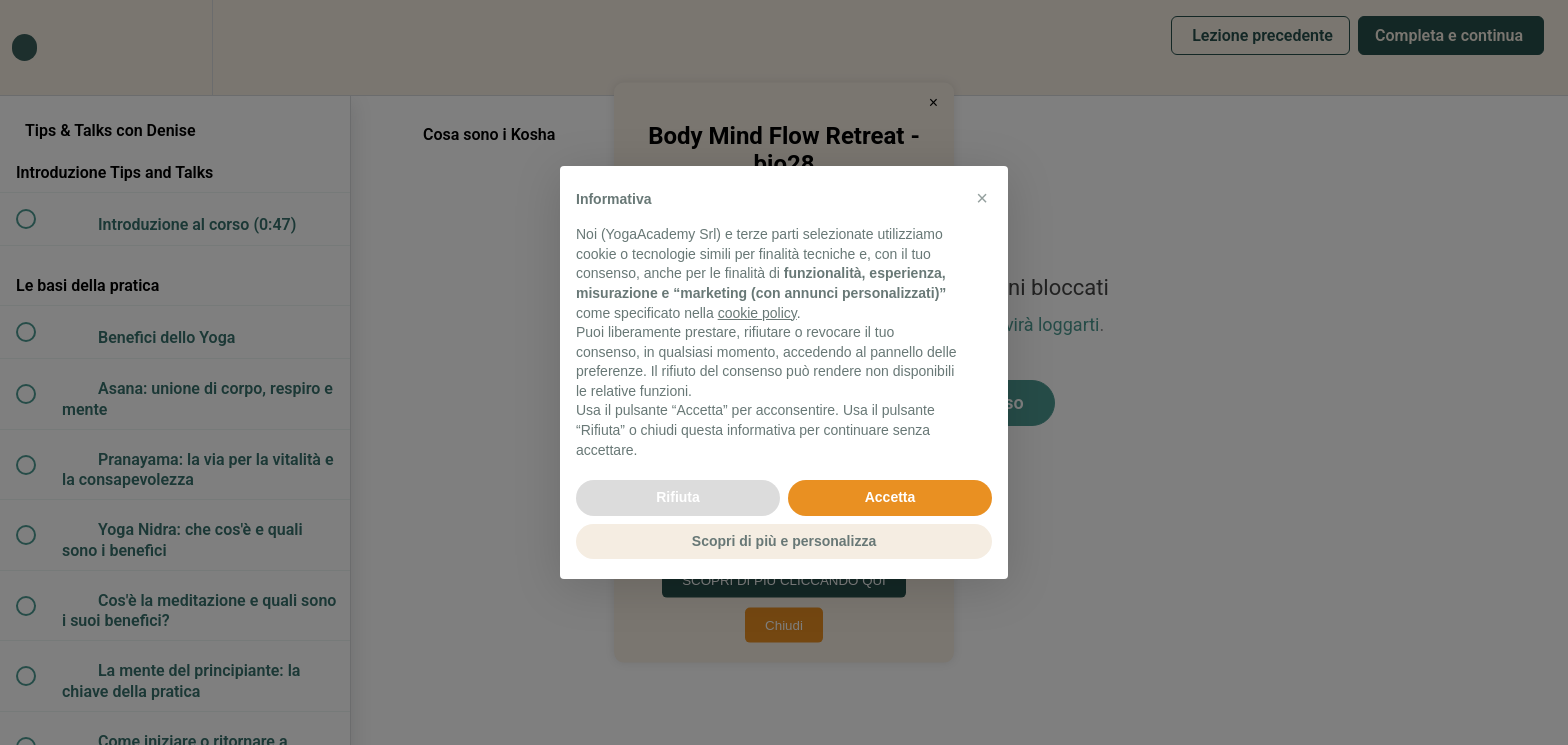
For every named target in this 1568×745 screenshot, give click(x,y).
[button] (982, 198)
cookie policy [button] (757, 313)
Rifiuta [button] (678, 497)
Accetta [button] (890, 497)
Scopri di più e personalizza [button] (784, 541)
